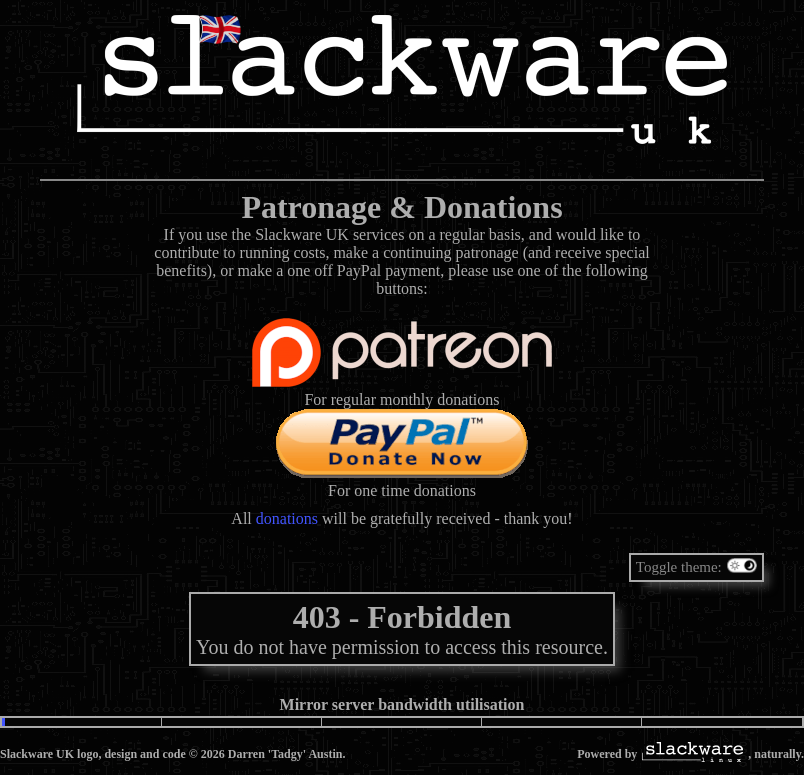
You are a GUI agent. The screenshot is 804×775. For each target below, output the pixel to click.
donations (287, 518)
